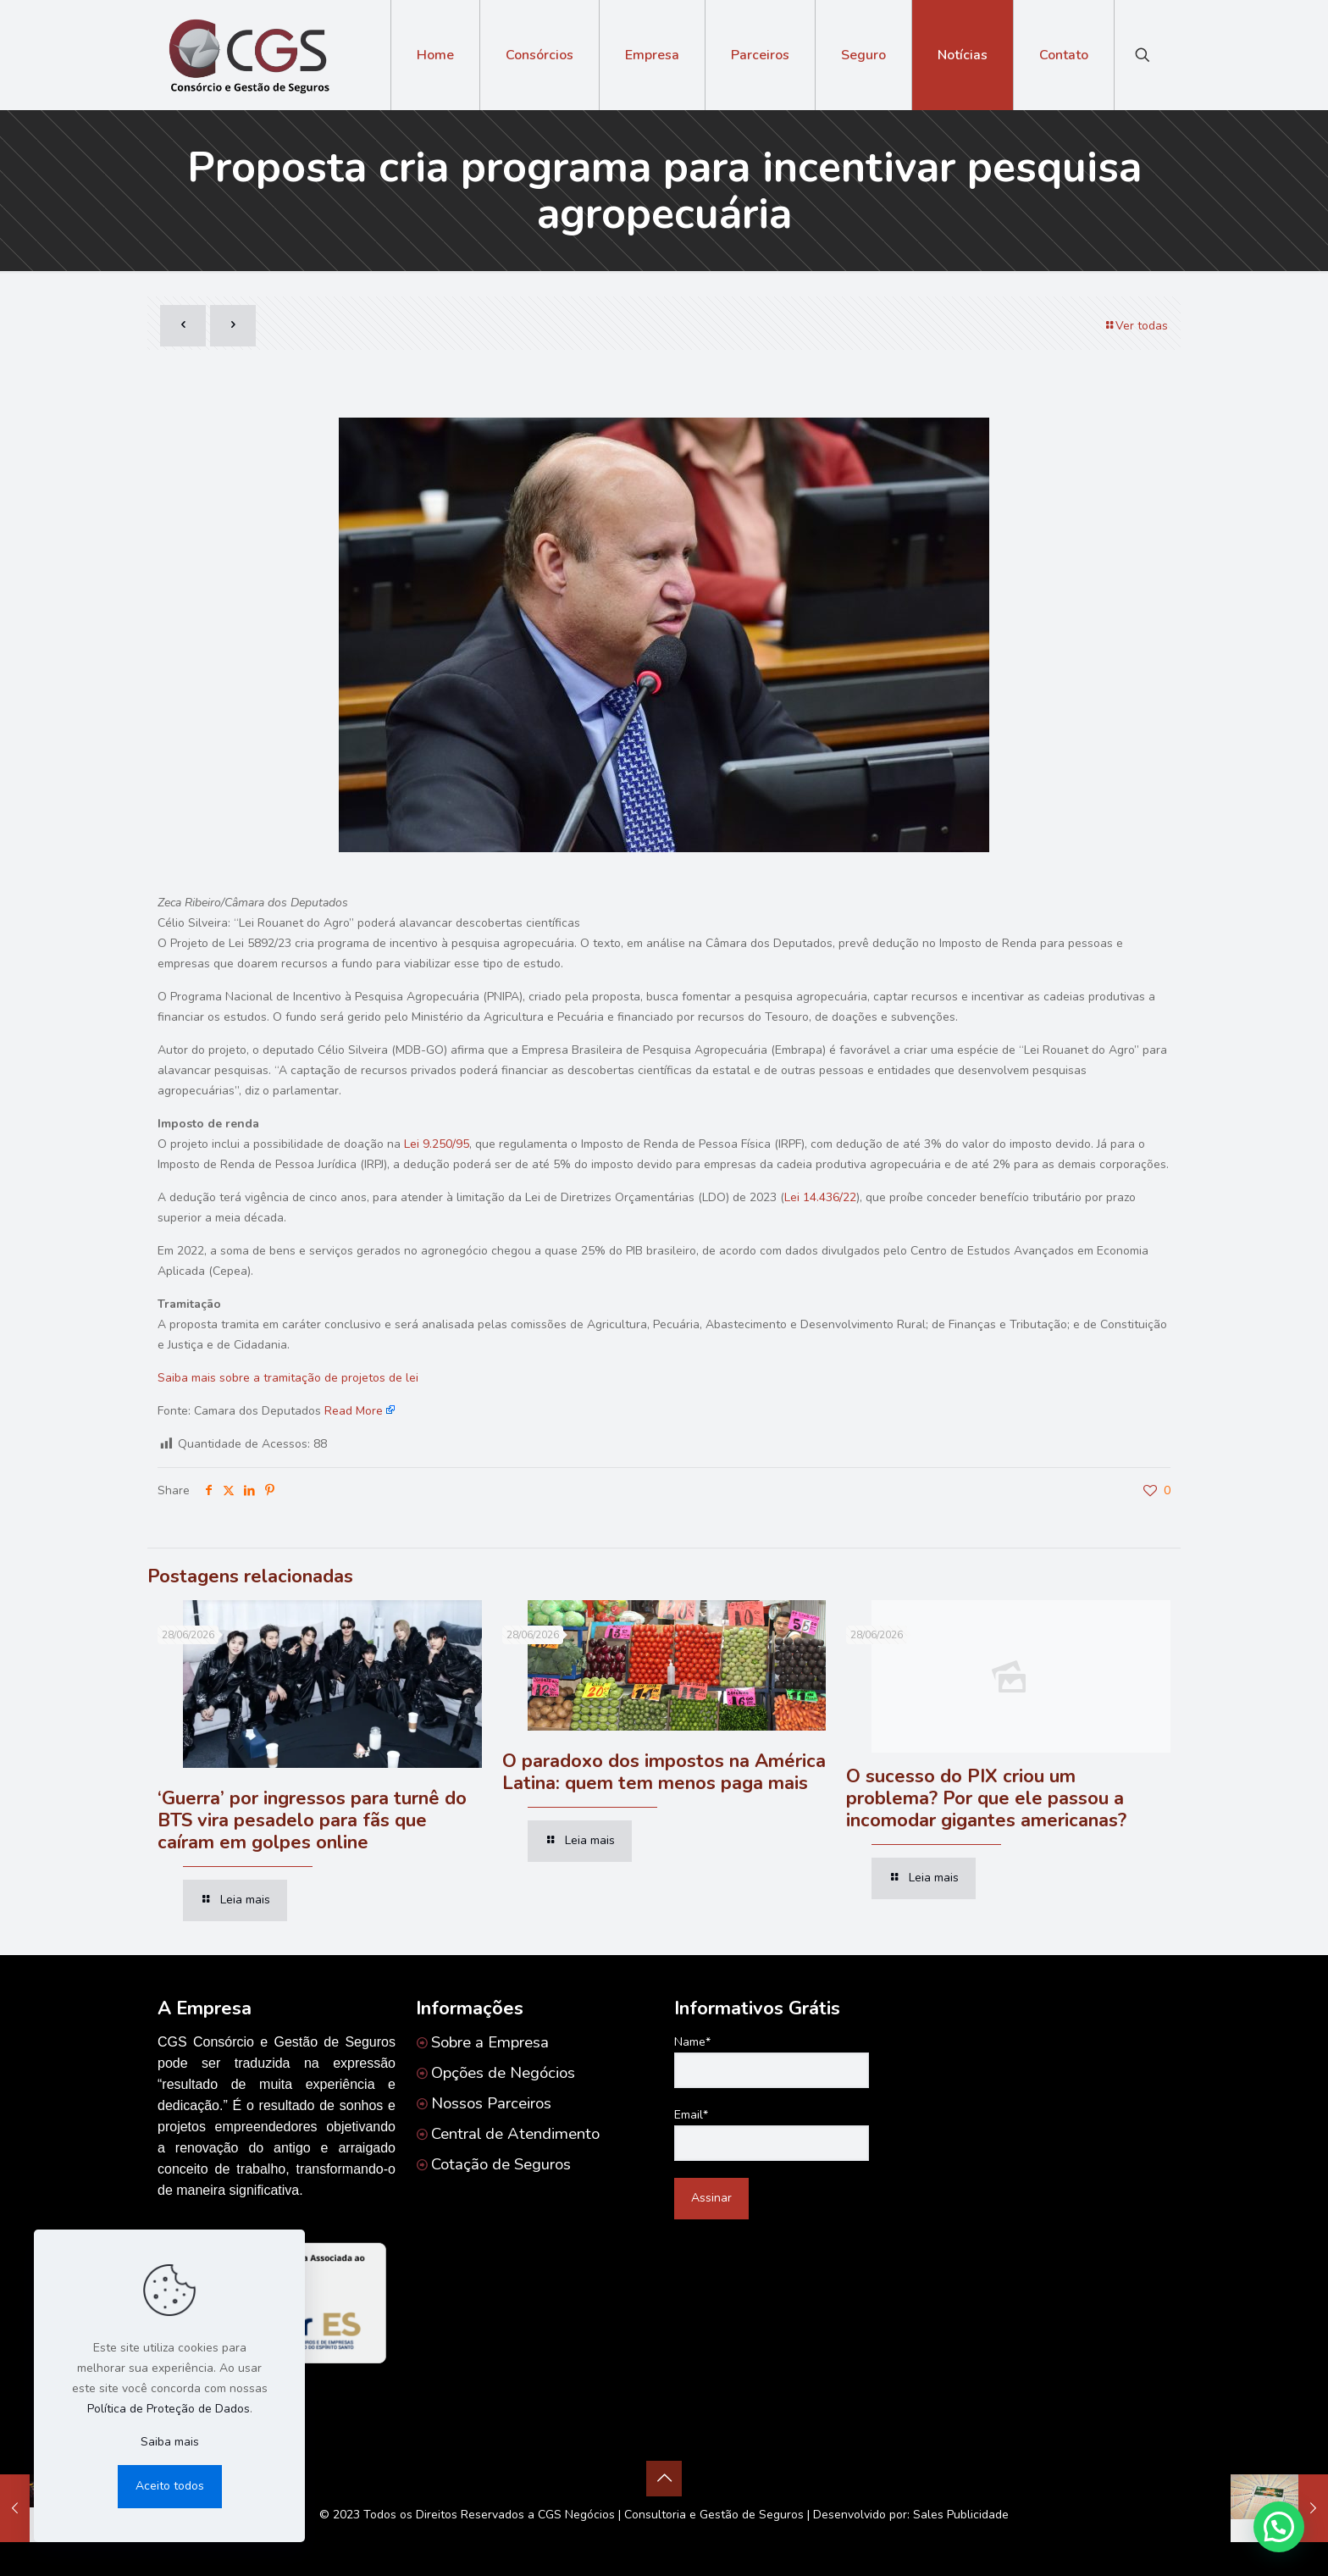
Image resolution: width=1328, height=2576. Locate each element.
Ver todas (1136, 326)
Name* (771, 2061)
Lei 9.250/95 (436, 1144)
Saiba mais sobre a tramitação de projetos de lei (288, 1378)
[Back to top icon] (664, 2478)
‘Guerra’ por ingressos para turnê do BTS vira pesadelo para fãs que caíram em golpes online (312, 1820)
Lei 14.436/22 (820, 1197)
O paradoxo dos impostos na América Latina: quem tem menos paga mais (664, 1772)
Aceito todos (170, 2486)
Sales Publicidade (961, 2515)
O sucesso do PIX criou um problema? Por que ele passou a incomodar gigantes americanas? (986, 1798)
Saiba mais (170, 2442)
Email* (771, 2134)
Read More (353, 1411)
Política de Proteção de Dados (168, 2409)
